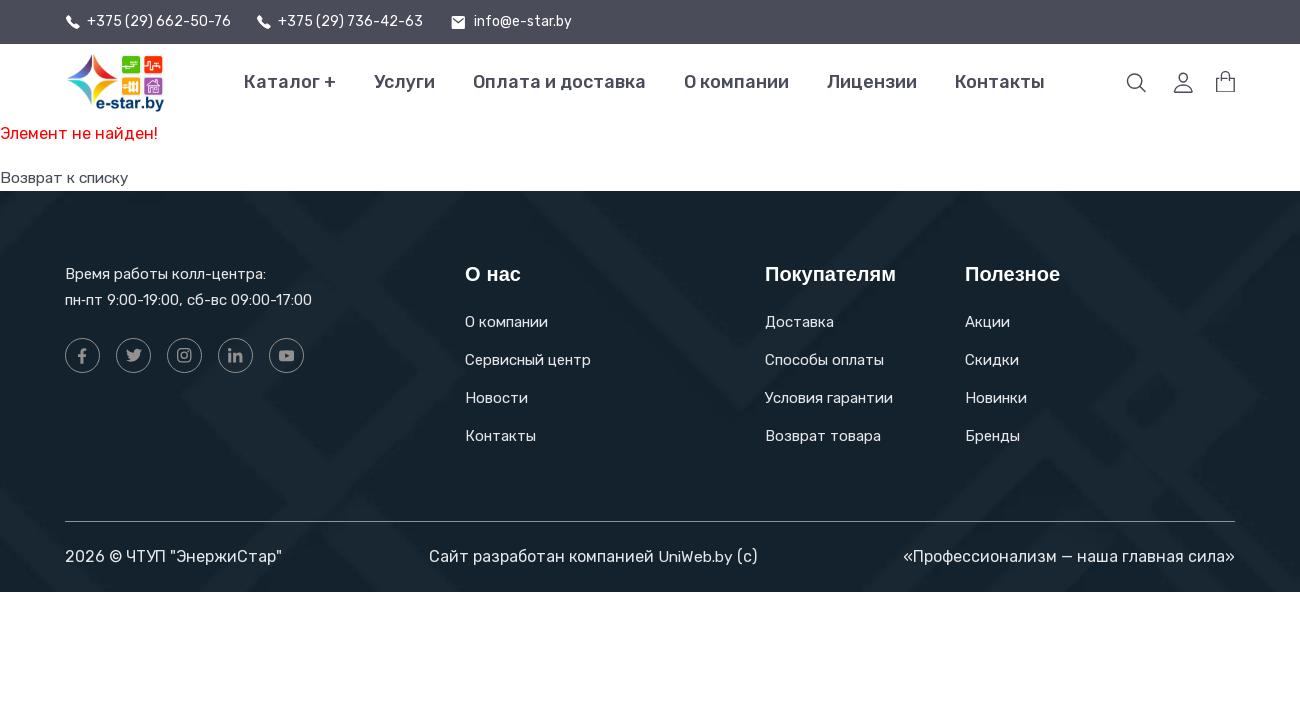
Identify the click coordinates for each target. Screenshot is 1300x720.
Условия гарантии (829, 398)
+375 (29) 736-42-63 (350, 22)
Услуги (404, 82)
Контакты (1000, 82)
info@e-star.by (523, 22)
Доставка (799, 322)
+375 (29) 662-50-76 (159, 22)
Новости (496, 398)
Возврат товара (823, 436)
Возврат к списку (68, 177)
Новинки (996, 398)
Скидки (992, 360)
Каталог (290, 82)
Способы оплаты (824, 360)
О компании (736, 82)
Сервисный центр (528, 360)
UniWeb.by (695, 556)
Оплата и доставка (559, 82)
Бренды (992, 436)
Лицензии (872, 82)
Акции (987, 322)
